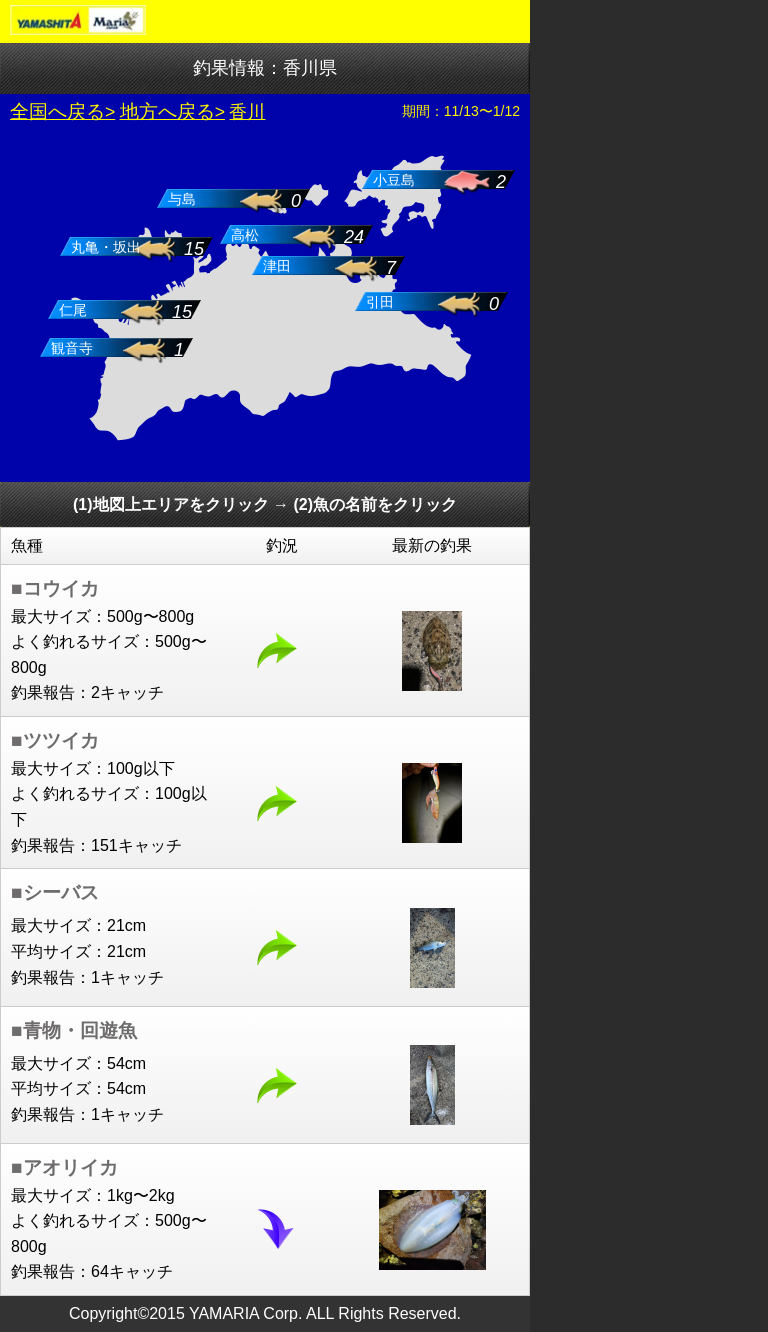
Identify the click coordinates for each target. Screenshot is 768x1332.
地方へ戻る (167, 111)
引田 (380, 302)
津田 (277, 266)
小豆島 (394, 180)
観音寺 (72, 348)
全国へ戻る (57, 111)
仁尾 (73, 310)
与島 (182, 199)
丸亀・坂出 (106, 247)
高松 (245, 235)
